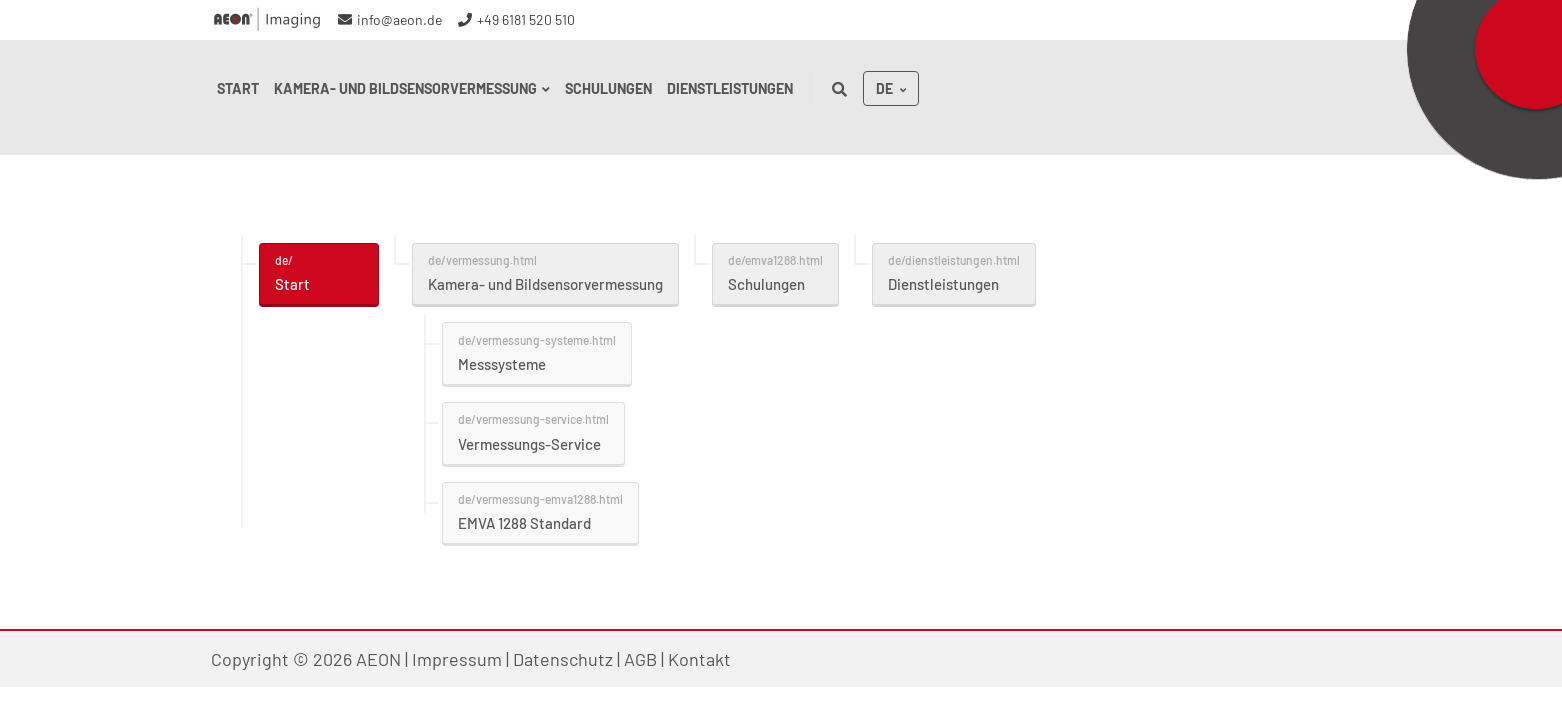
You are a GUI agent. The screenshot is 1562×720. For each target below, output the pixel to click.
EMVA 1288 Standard (524, 523)
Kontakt (699, 659)
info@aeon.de (399, 19)
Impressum (457, 659)
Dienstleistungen (943, 284)
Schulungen (766, 284)
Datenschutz (563, 659)
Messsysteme (502, 364)
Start (292, 284)
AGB (640, 659)
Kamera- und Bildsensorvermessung (545, 284)
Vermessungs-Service (529, 444)
